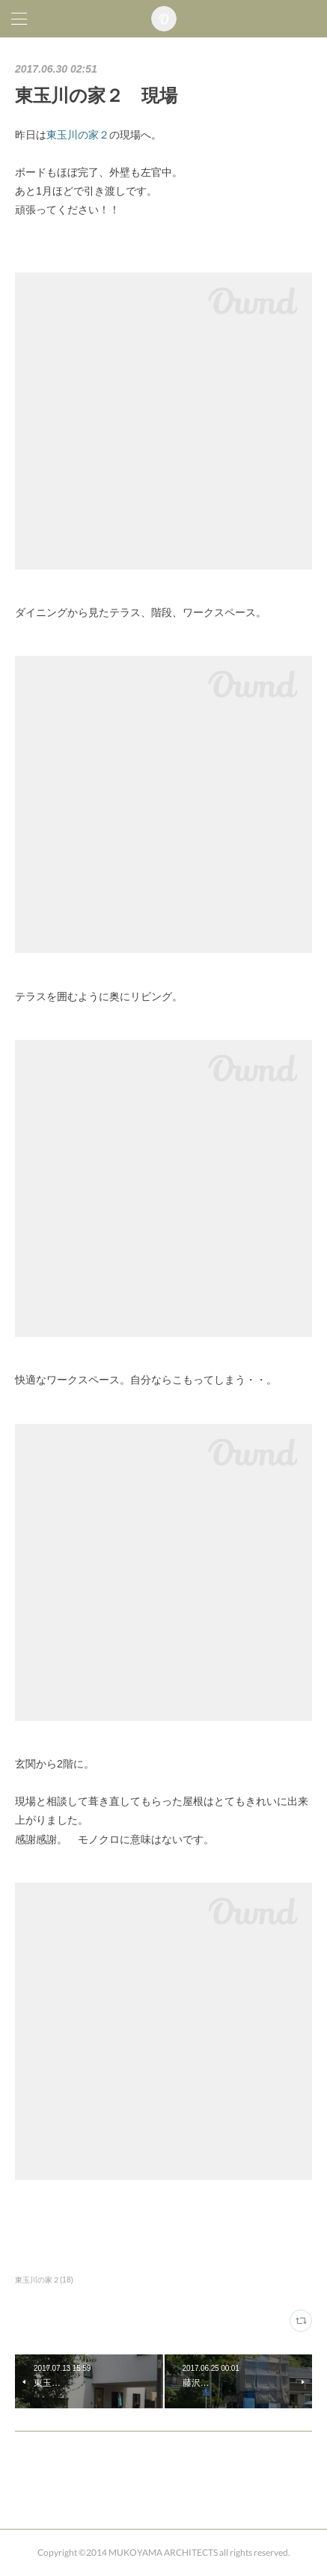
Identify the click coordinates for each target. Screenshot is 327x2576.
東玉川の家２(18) (44, 2280)
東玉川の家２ (77, 135)
